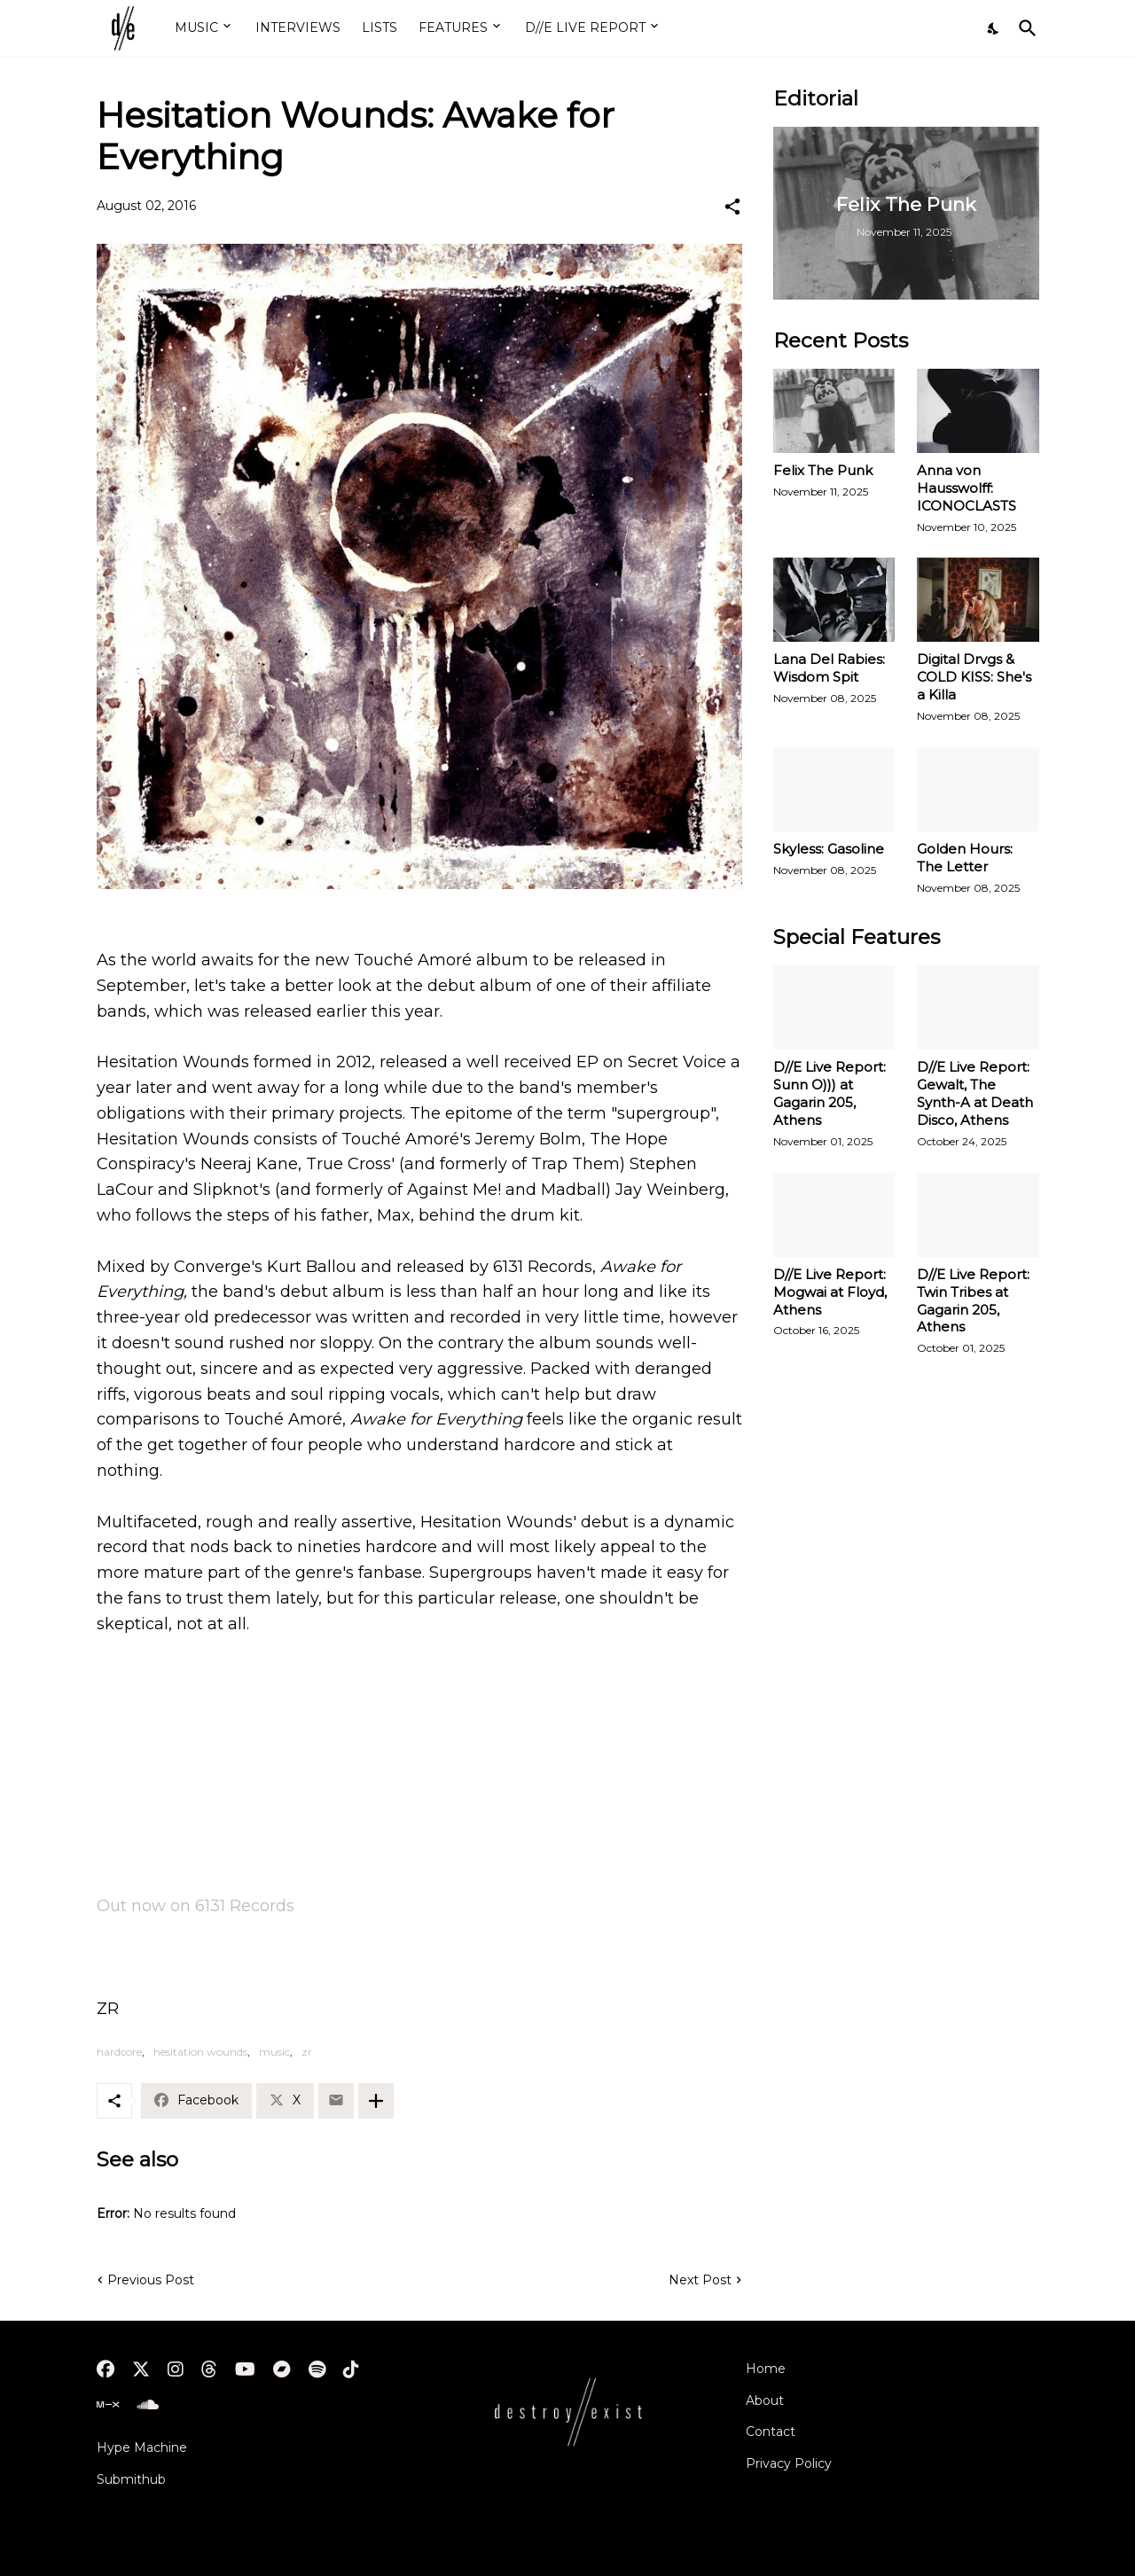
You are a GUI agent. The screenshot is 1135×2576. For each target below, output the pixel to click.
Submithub (131, 2479)
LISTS (379, 27)
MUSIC (196, 27)
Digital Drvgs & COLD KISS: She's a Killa (974, 677)
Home (766, 2369)
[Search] (1024, 28)
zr (306, 2051)
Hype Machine (142, 2447)
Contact (770, 2431)
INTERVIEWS (297, 27)
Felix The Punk (823, 470)
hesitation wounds (200, 2051)
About (765, 2400)
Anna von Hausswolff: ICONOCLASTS (966, 488)
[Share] (732, 206)
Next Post (700, 2280)
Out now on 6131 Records (195, 1906)
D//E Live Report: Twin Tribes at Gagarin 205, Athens (973, 1301)
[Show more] (376, 2101)
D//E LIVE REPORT (585, 27)
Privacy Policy (789, 2463)
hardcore (119, 2051)
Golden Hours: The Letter (965, 857)
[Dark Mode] (994, 28)
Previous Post (150, 2280)
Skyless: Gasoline (828, 848)
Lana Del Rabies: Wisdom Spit (829, 668)
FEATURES (453, 27)
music (274, 2051)
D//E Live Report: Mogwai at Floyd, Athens (830, 1292)
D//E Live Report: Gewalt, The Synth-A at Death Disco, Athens (975, 1093)
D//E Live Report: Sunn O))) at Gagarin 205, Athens (829, 1093)
